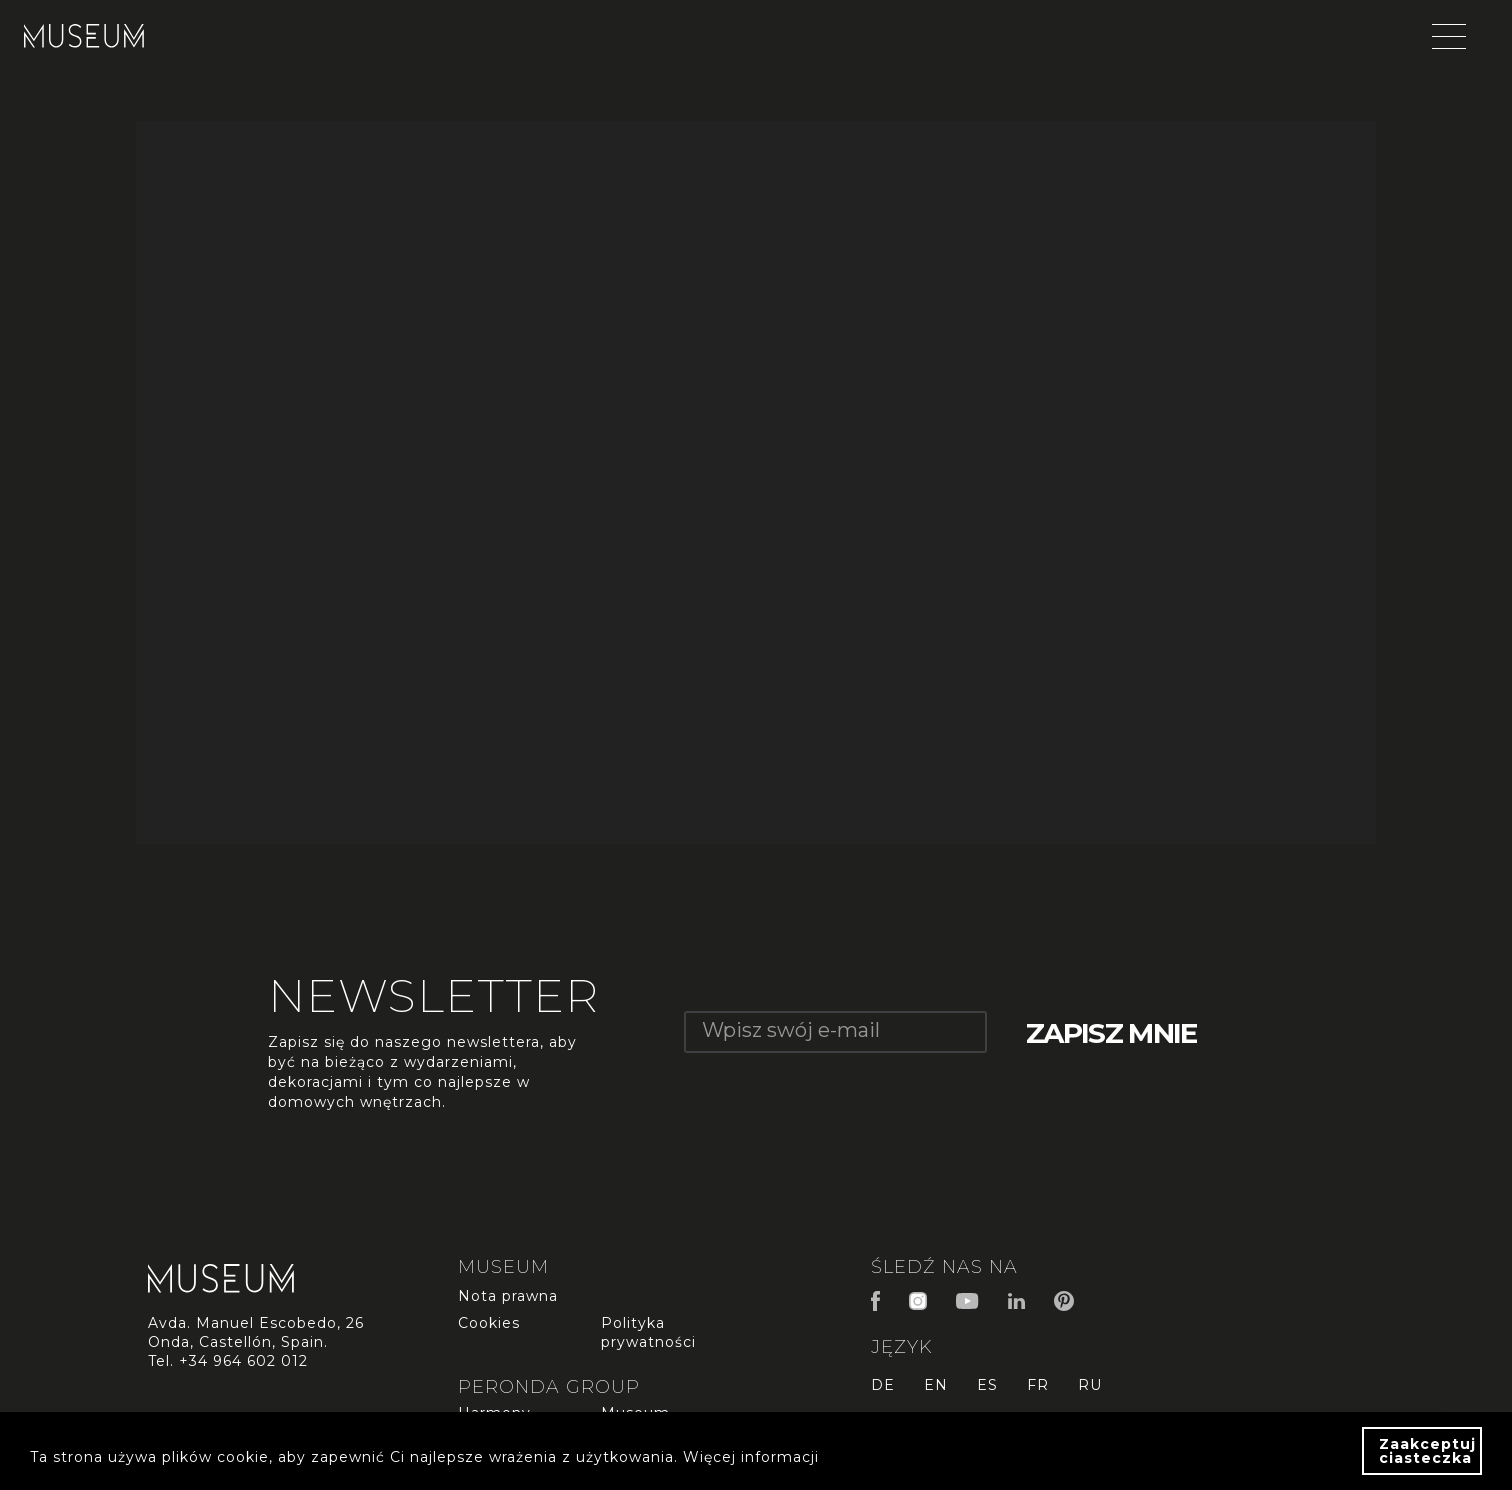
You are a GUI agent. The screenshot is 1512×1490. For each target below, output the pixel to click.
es (987, 1385)
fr (1038, 1385)
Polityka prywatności (648, 1332)
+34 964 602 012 (243, 1361)
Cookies (489, 1323)
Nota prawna (508, 1296)
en (936, 1385)
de (883, 1385)
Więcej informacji (751, 1457)
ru (1090, 1385)
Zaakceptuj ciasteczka (1427, 1451)
